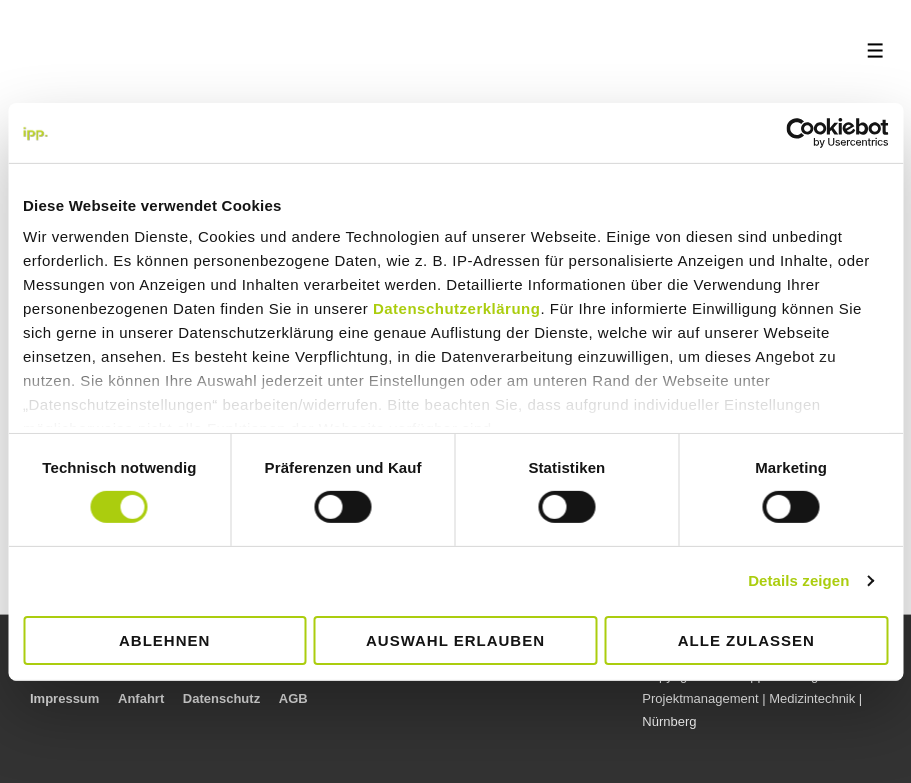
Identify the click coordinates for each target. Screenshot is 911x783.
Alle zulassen (746, 640)
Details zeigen (798, 580)
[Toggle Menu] (875, 50)
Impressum (64, 698)
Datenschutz (221, 698)
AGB (293, 698)
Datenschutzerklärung (457, 308)
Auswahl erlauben (455, 640)
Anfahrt (141, 698)
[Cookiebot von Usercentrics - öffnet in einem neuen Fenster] (800, 132)
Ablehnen (164, 640)
